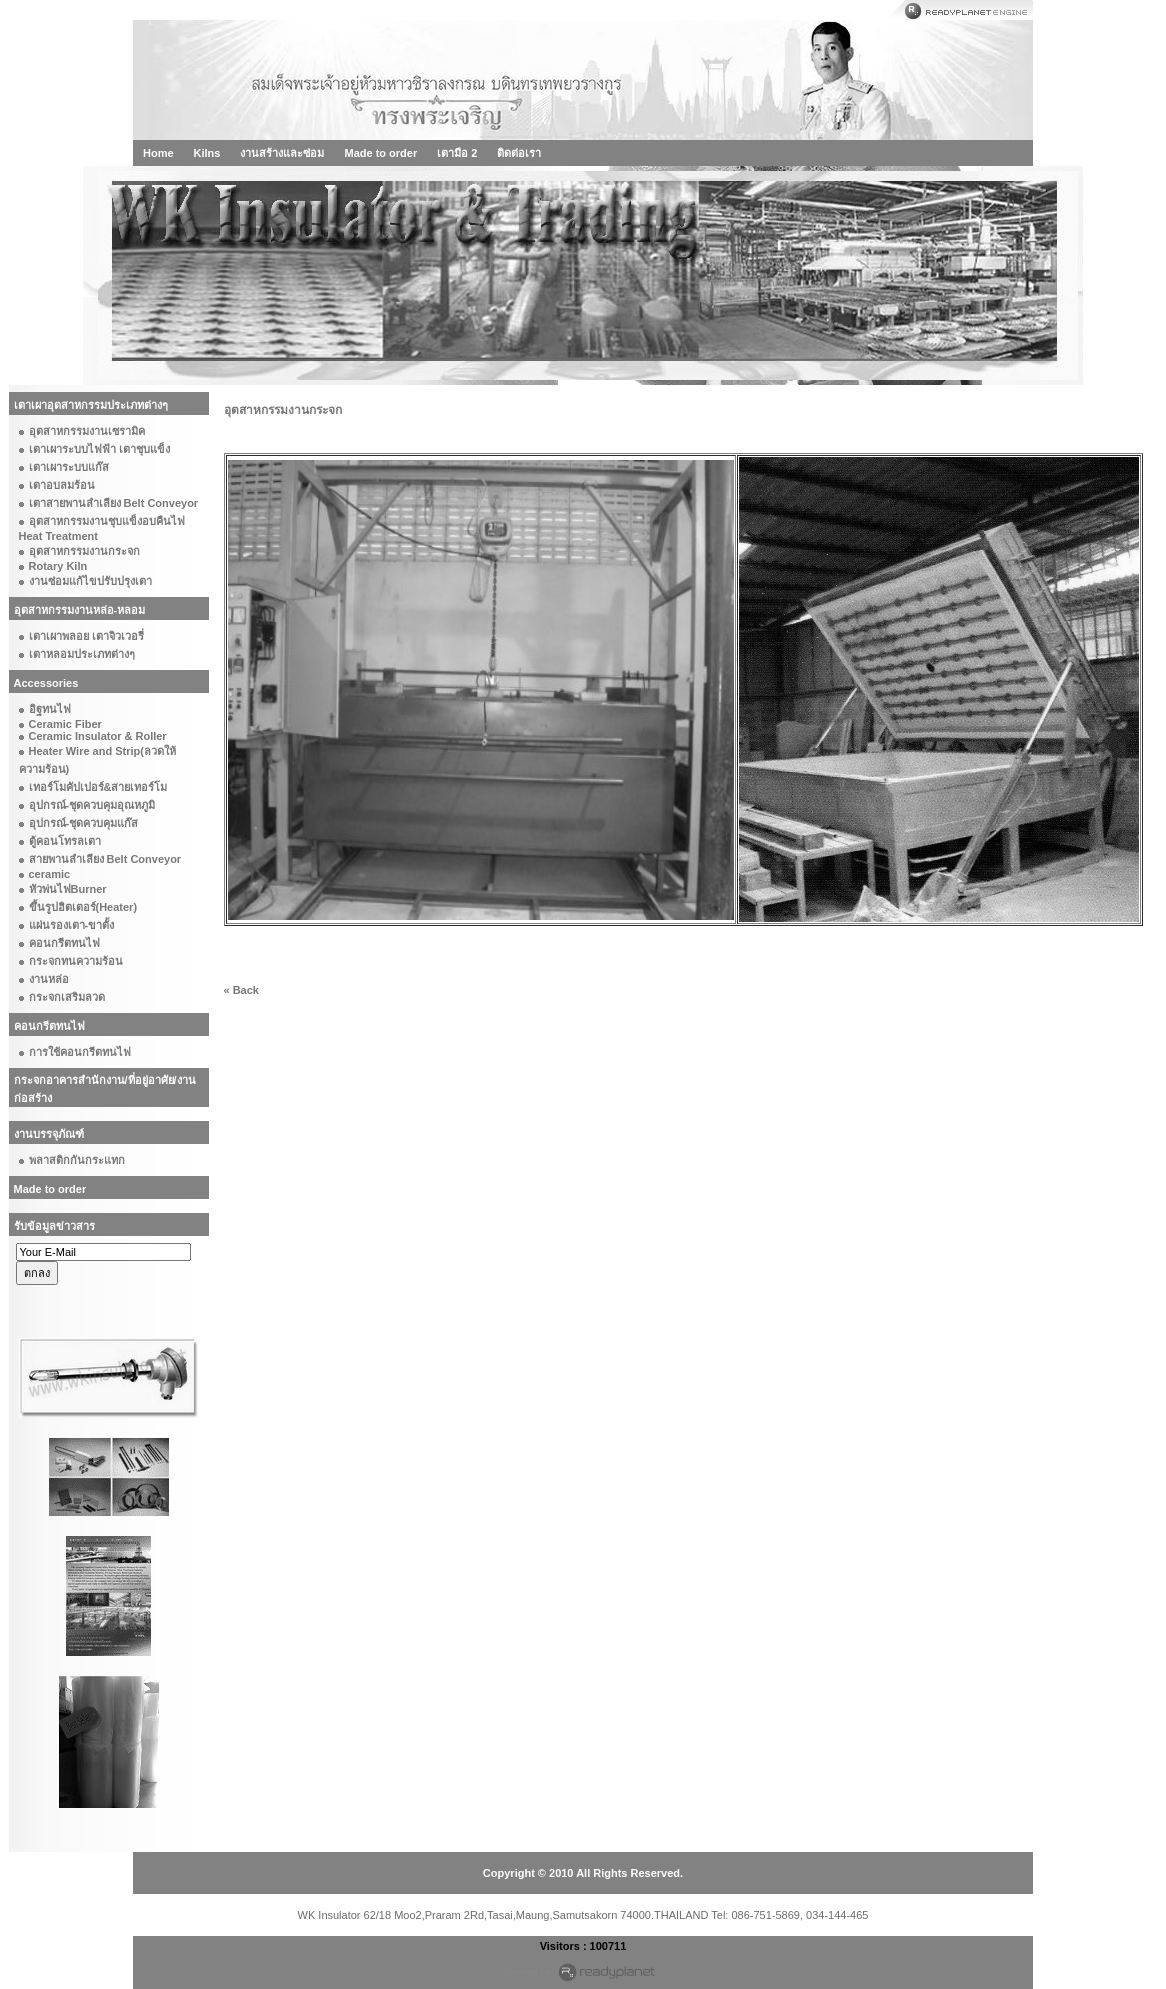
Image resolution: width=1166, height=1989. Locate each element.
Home (158, 153)
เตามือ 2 (457, 153)
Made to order (380, 153)
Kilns (207, 153)
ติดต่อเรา (519, 153)
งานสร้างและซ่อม (282, 153)
